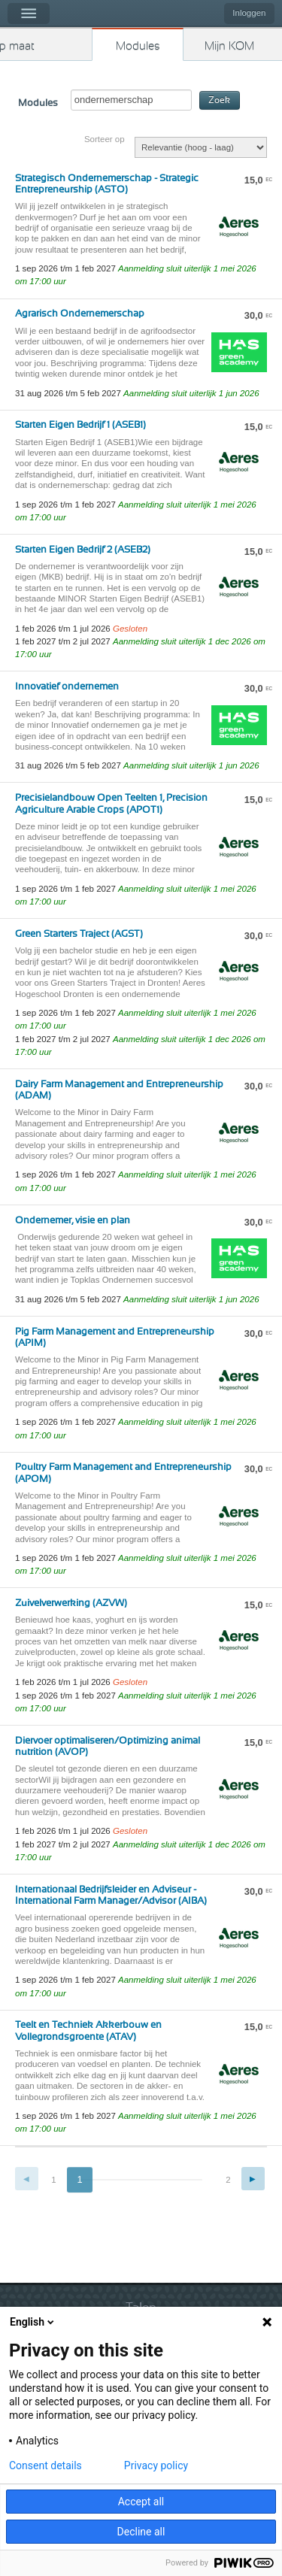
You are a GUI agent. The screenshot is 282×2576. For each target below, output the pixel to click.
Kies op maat (17, 46)
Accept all (141, 2502)
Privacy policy (156, 2465)
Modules (138, 46)
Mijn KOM (229, 46)
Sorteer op (104, 139)
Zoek (219, 100)
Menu (29, 13)
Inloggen (248, 12)
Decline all (141, 2532)
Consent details (45, 2465)
